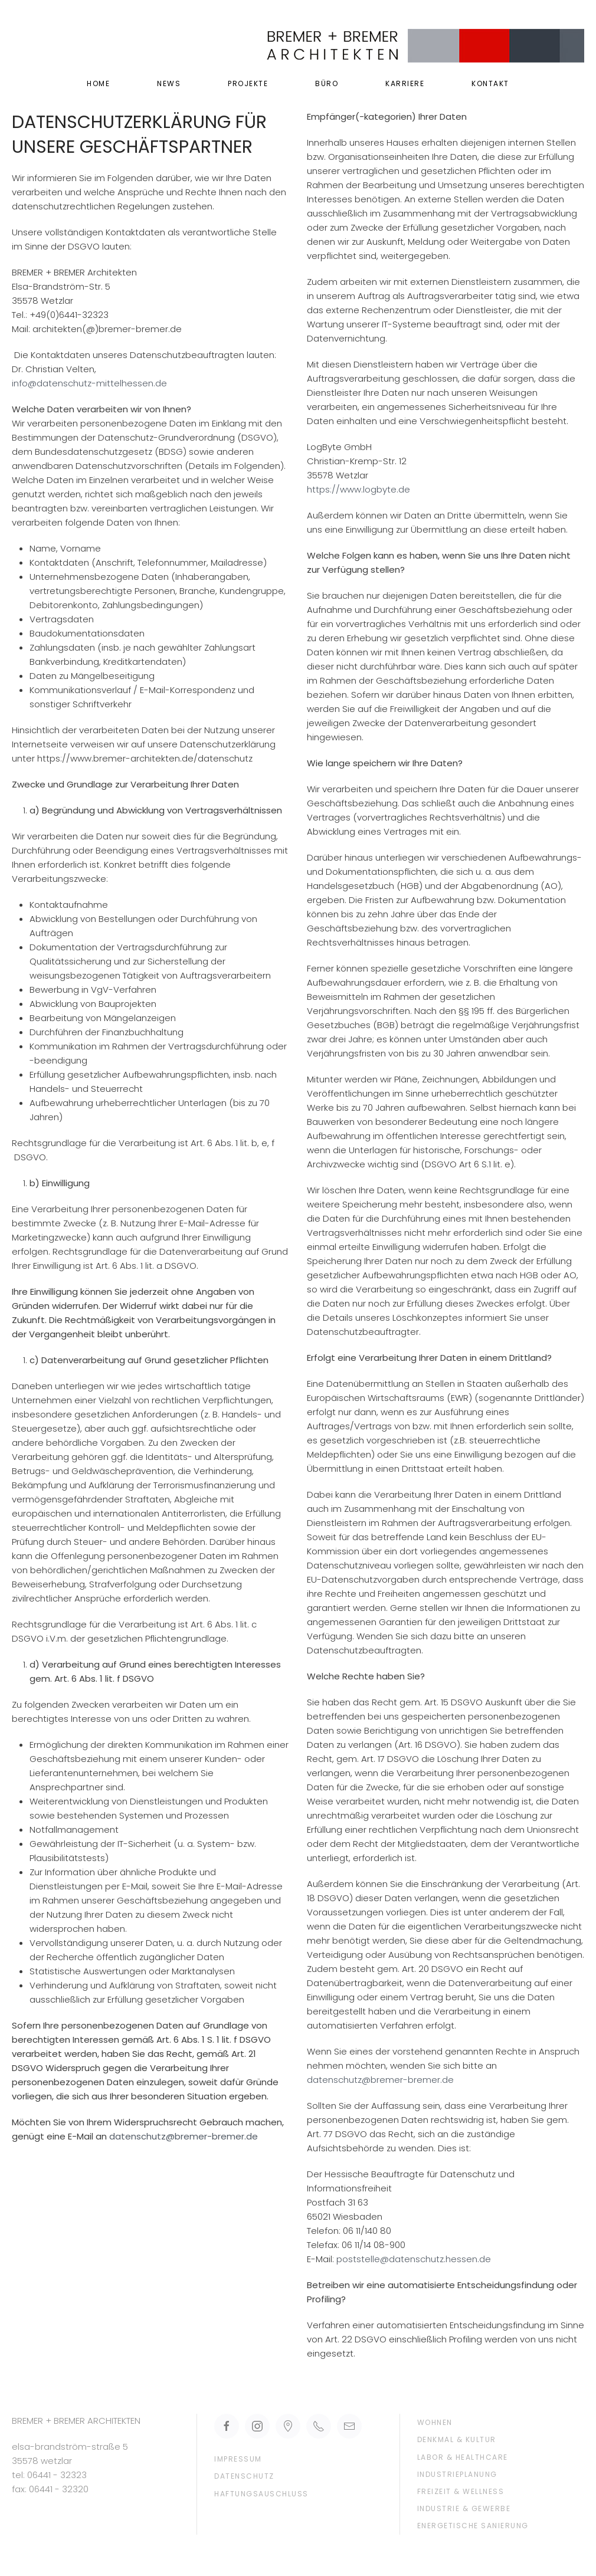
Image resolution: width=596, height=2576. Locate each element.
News (169, 83)
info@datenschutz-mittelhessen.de (89, 383)
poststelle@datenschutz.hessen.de (413, 2259)
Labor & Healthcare (462, 2457)
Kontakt (490, 83)
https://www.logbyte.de (358, 489)
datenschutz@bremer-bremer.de (183, 2136)
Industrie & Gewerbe (464, 2508)
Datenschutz (244, 2476)
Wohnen (435, 2422)
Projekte (248, 83)
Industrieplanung (457, 2474)
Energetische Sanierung (473, 2526)
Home (98, 83)
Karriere (404, 83)
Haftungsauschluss (261, 2494)
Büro (326, 83)
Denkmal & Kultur (456, 2439)
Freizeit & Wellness (461, 2491)
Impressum (238, 2459)
